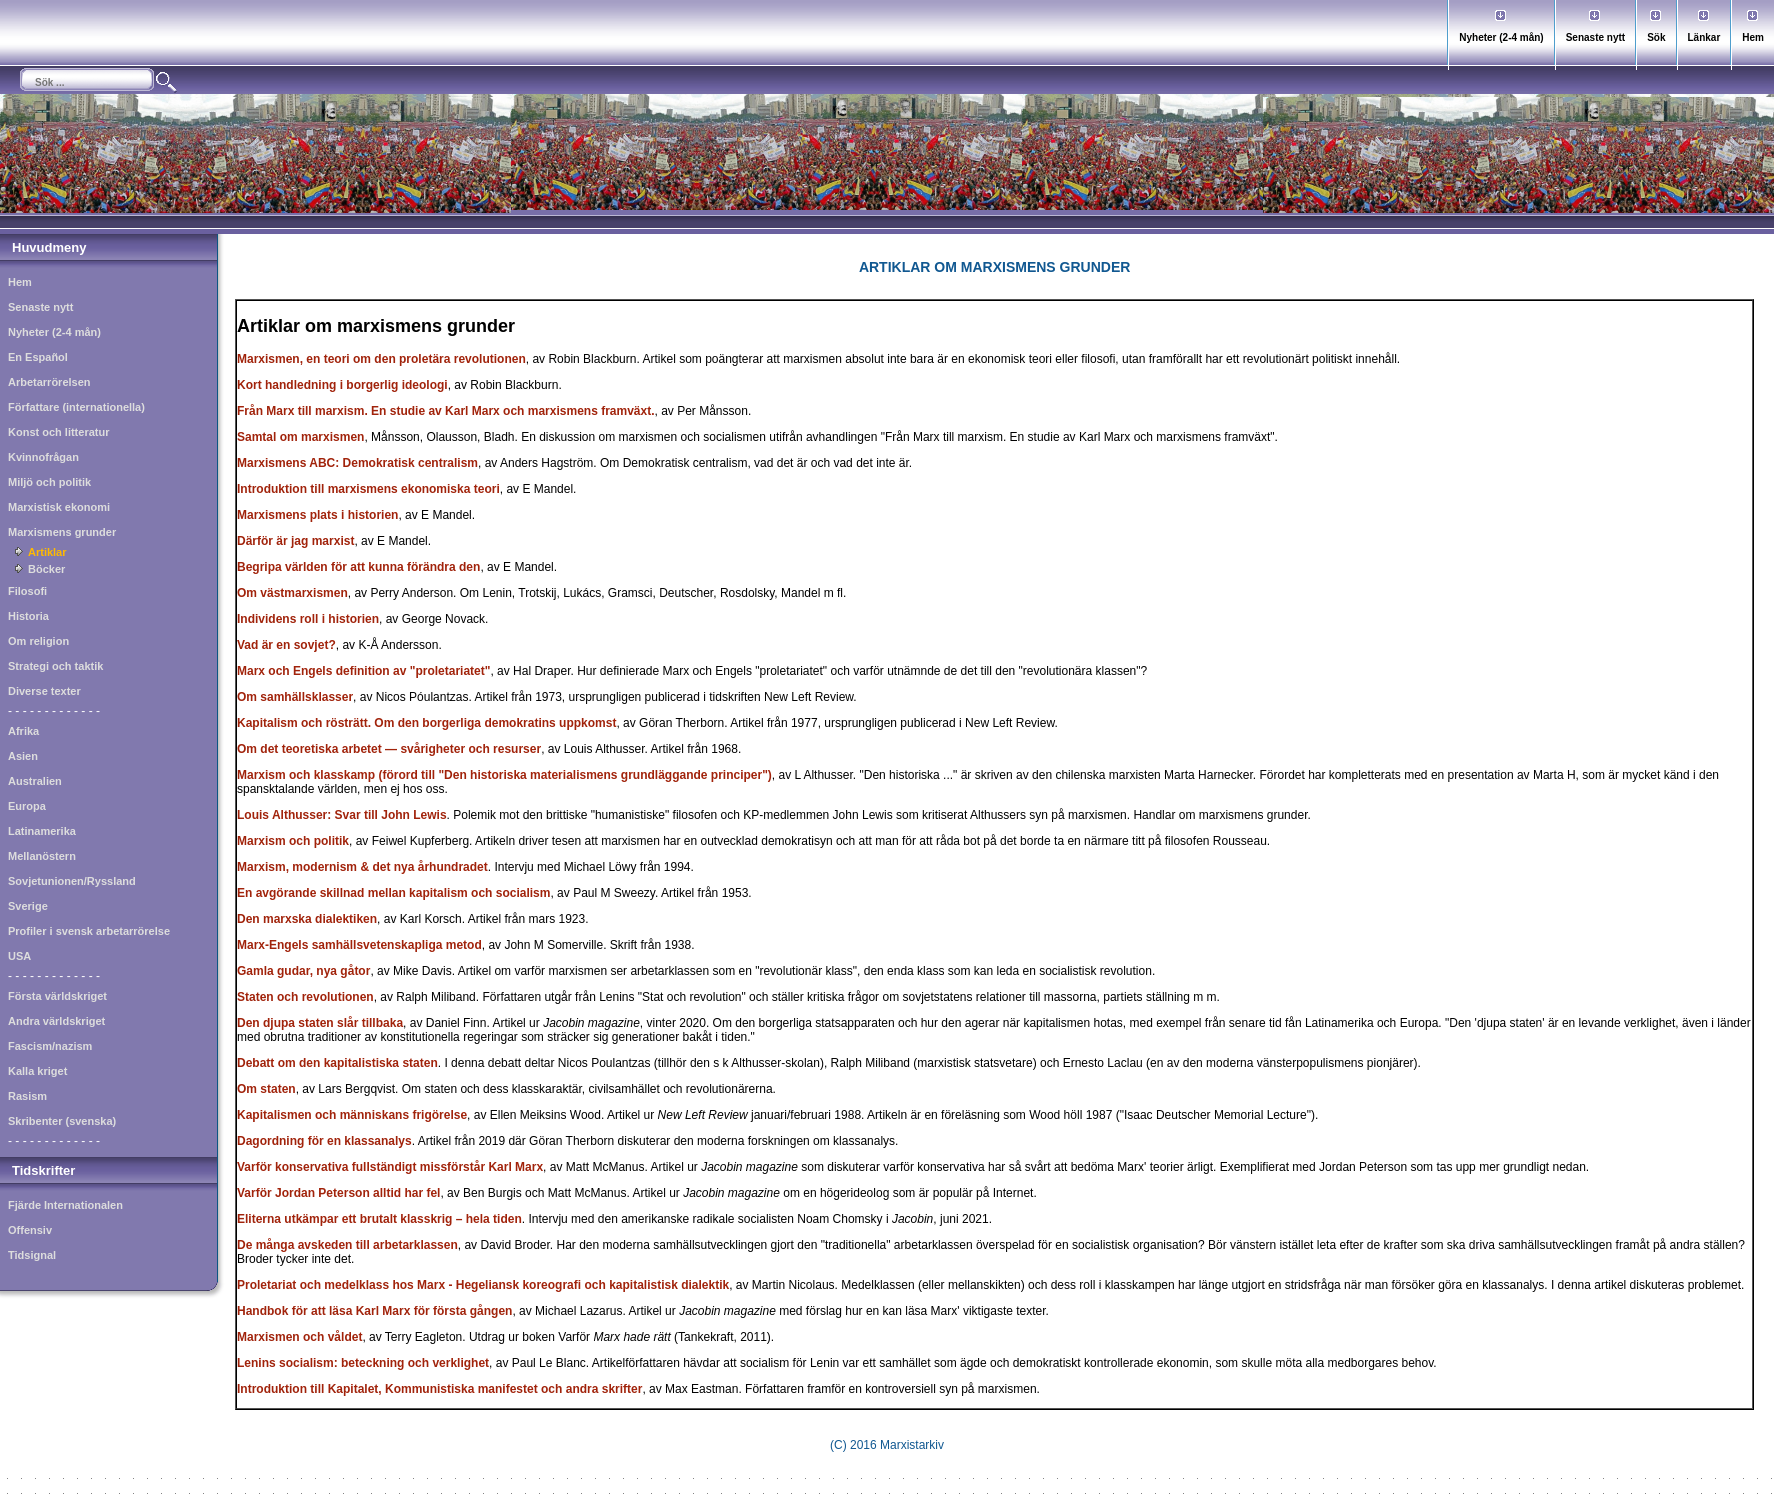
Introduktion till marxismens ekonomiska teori (368, 489)
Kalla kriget (37, 1071)
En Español (38, 357)
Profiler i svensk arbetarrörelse (89, 931)
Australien (35, 781)
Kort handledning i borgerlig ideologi (342, 385)
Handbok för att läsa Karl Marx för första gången (374, 1311)
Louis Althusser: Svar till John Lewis (342, 815)
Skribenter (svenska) (62, 1121)
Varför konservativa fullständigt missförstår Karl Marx (390, 1167)
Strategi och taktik (55, 666)
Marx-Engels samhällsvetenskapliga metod (359, 945)
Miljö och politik (49, 482)
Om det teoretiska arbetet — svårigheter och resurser (389, 749)
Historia (28, 616)
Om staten (266, 1089)
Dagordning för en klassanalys (324, 1141)
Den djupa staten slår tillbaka (320, 1023)
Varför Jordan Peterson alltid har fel (338, 1193)
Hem (1753, 37)
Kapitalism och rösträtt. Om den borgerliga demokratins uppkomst (426, 723)
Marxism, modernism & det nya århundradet (362, 867)
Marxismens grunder (62, 532)
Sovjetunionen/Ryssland (72, 881)
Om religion (38, 641)
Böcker (46, 569)
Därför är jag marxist (295, 541)
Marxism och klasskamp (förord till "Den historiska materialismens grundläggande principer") (504, 775)
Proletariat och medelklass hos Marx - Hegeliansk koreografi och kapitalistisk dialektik (483, 1285)
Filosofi (27, 591)
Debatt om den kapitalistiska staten (337, 1063)
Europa (27, 806)
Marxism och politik (293, 841)
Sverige (28, 906)
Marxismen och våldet (299, 1337)
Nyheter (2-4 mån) (1501, 37)
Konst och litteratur (58, 432)
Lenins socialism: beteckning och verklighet (363, 1363)
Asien (23, 756)
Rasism (27, 1096)
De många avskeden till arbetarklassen (347, 1245)
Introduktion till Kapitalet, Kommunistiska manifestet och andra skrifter (439, 1389)
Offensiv (30, 1230)
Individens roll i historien (308, 619)
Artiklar (47, 552)
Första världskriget (57, 996)
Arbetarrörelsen (49, 382)
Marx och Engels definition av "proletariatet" (363, 671)
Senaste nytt (1595, 37)
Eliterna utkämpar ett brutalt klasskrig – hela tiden (379, 1219)
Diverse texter (44, 691)
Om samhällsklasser (295, 697)
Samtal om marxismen (300, 437)
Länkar (1704, 37)
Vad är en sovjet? (286, 645)
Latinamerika (42, 831)
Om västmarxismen (292, 593)
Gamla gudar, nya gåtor (303, 971)
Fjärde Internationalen (65, 1205)
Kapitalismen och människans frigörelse (352, 1115)
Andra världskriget (56, 1021)
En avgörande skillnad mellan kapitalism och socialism (393, 893)
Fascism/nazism (50, 1046)
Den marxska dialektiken (307, 919)
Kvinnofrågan (43, 457)
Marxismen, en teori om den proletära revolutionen (381, 359)
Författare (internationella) (76, 407)
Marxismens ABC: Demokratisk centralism (357, 463)
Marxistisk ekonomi (59, 507)
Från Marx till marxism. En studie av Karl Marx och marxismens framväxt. (446, 411)
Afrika (23, 731)
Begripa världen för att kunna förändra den (358, 567)
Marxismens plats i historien (317, 515)
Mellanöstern (42, 856)
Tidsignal (32, 1255)
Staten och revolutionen (305, 997)
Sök (1656, 37)
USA (19, 956)
